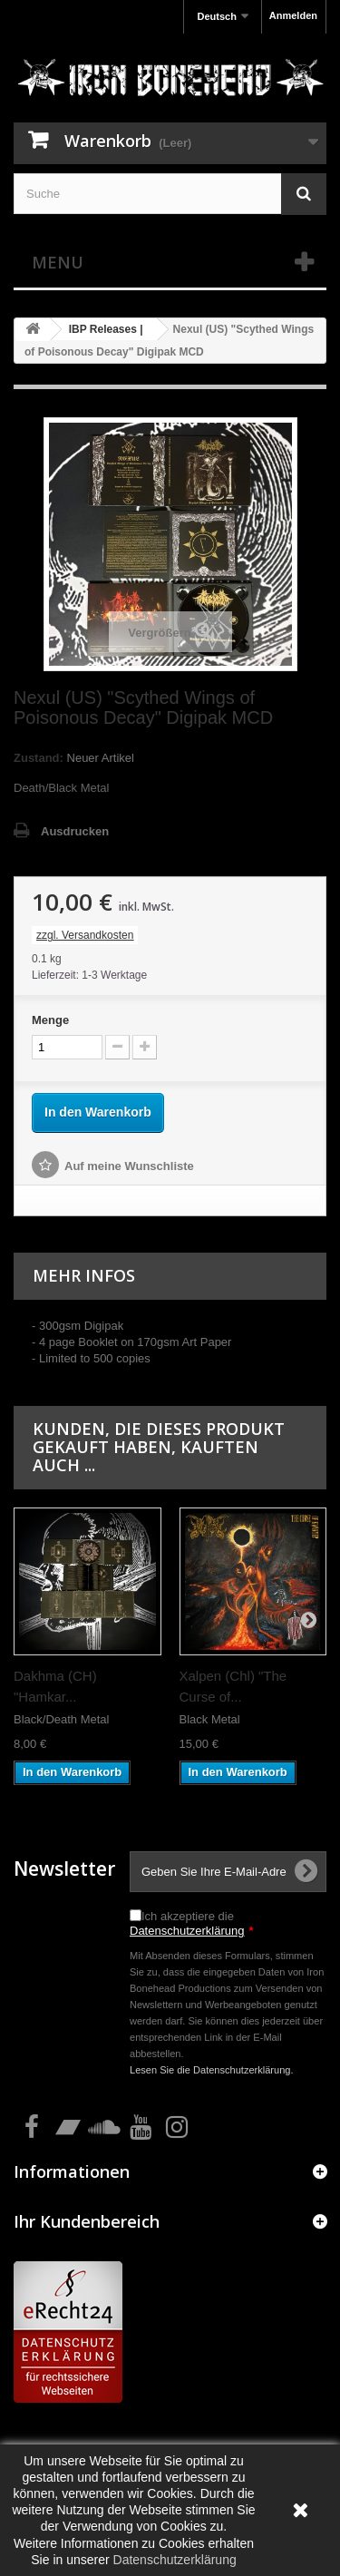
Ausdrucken (75, 831)
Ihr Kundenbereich (87, 2221)
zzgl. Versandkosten (84, 935)
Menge (50, 1020)
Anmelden (293, 15)
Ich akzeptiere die (192, 1923)
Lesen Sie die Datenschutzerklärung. (212, 2069)
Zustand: (38, 758)
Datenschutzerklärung (187, 1930)
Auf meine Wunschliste (129, 1166)
